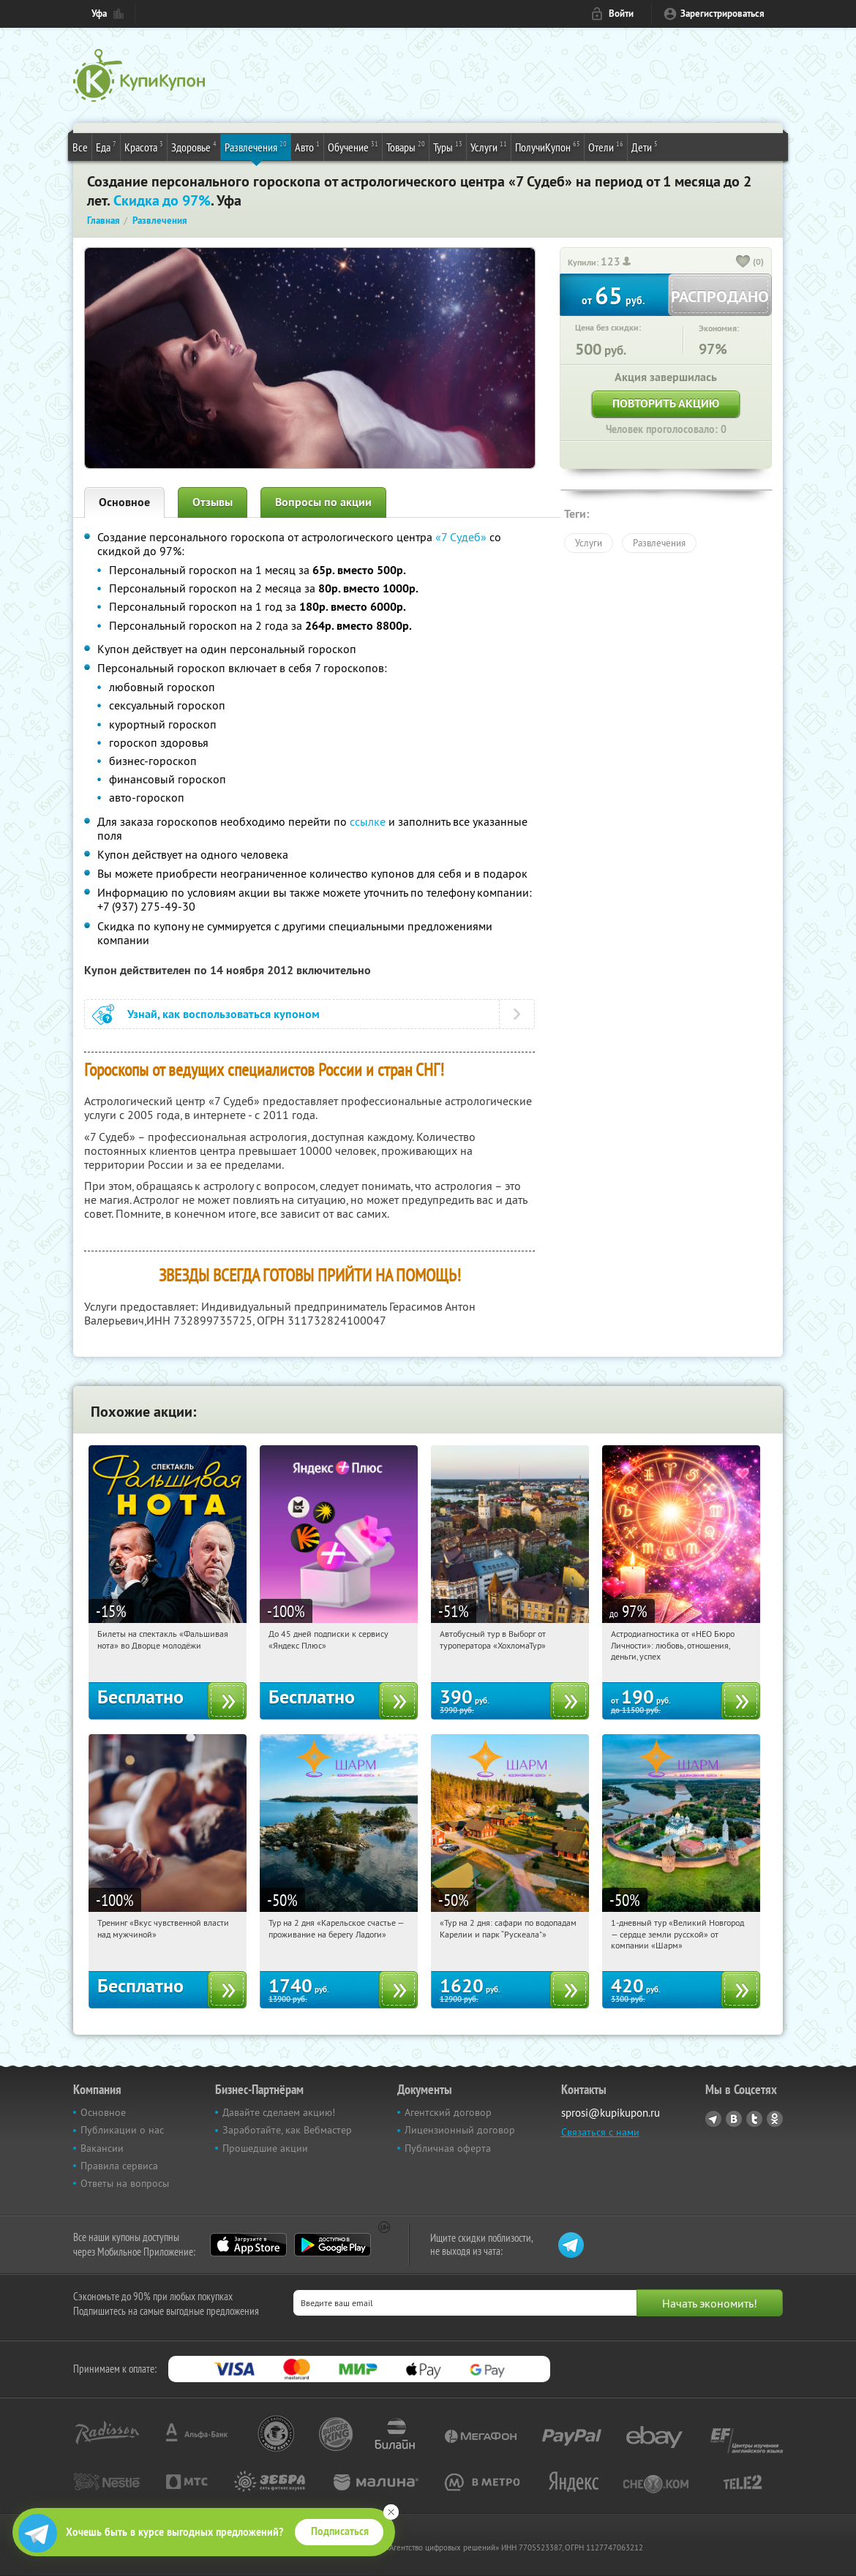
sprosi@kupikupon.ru (610, 2113)
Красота (143, 146)
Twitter (754, 2119)
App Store (248, 2244)
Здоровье (194, 146)
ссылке (368, 821)
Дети (644, 146)
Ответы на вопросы (124, 2183)
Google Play (332, 2244)
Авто (307, 146)
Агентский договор (448, 2112)
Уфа (99, 13)
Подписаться (340, 2531)
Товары (405, 146)
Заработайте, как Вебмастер (287, 2129)
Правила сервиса (119, 2165)
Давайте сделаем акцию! (278, 2112)
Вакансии (102, 2148)
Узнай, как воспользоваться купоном (223, 1014)
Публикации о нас (122, 2129)
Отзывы (212, 502)
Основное (124, 502)
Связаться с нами (600, 2132)
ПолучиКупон (547, 146)
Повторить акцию (665, 403)
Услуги (488, 146)
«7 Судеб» (461, 537)
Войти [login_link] (621, 13)
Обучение (353, 146)
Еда (106, 146)
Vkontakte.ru (734, 2119)
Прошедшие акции (265, 2148)
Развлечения (256, 146)
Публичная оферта (448, 2148)
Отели (605, 146)
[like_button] (743, 262)
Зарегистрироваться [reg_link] (722, 13)
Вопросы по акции (323, 502)
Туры (447, 146)
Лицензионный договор (460, 2129)
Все (80, 147)
